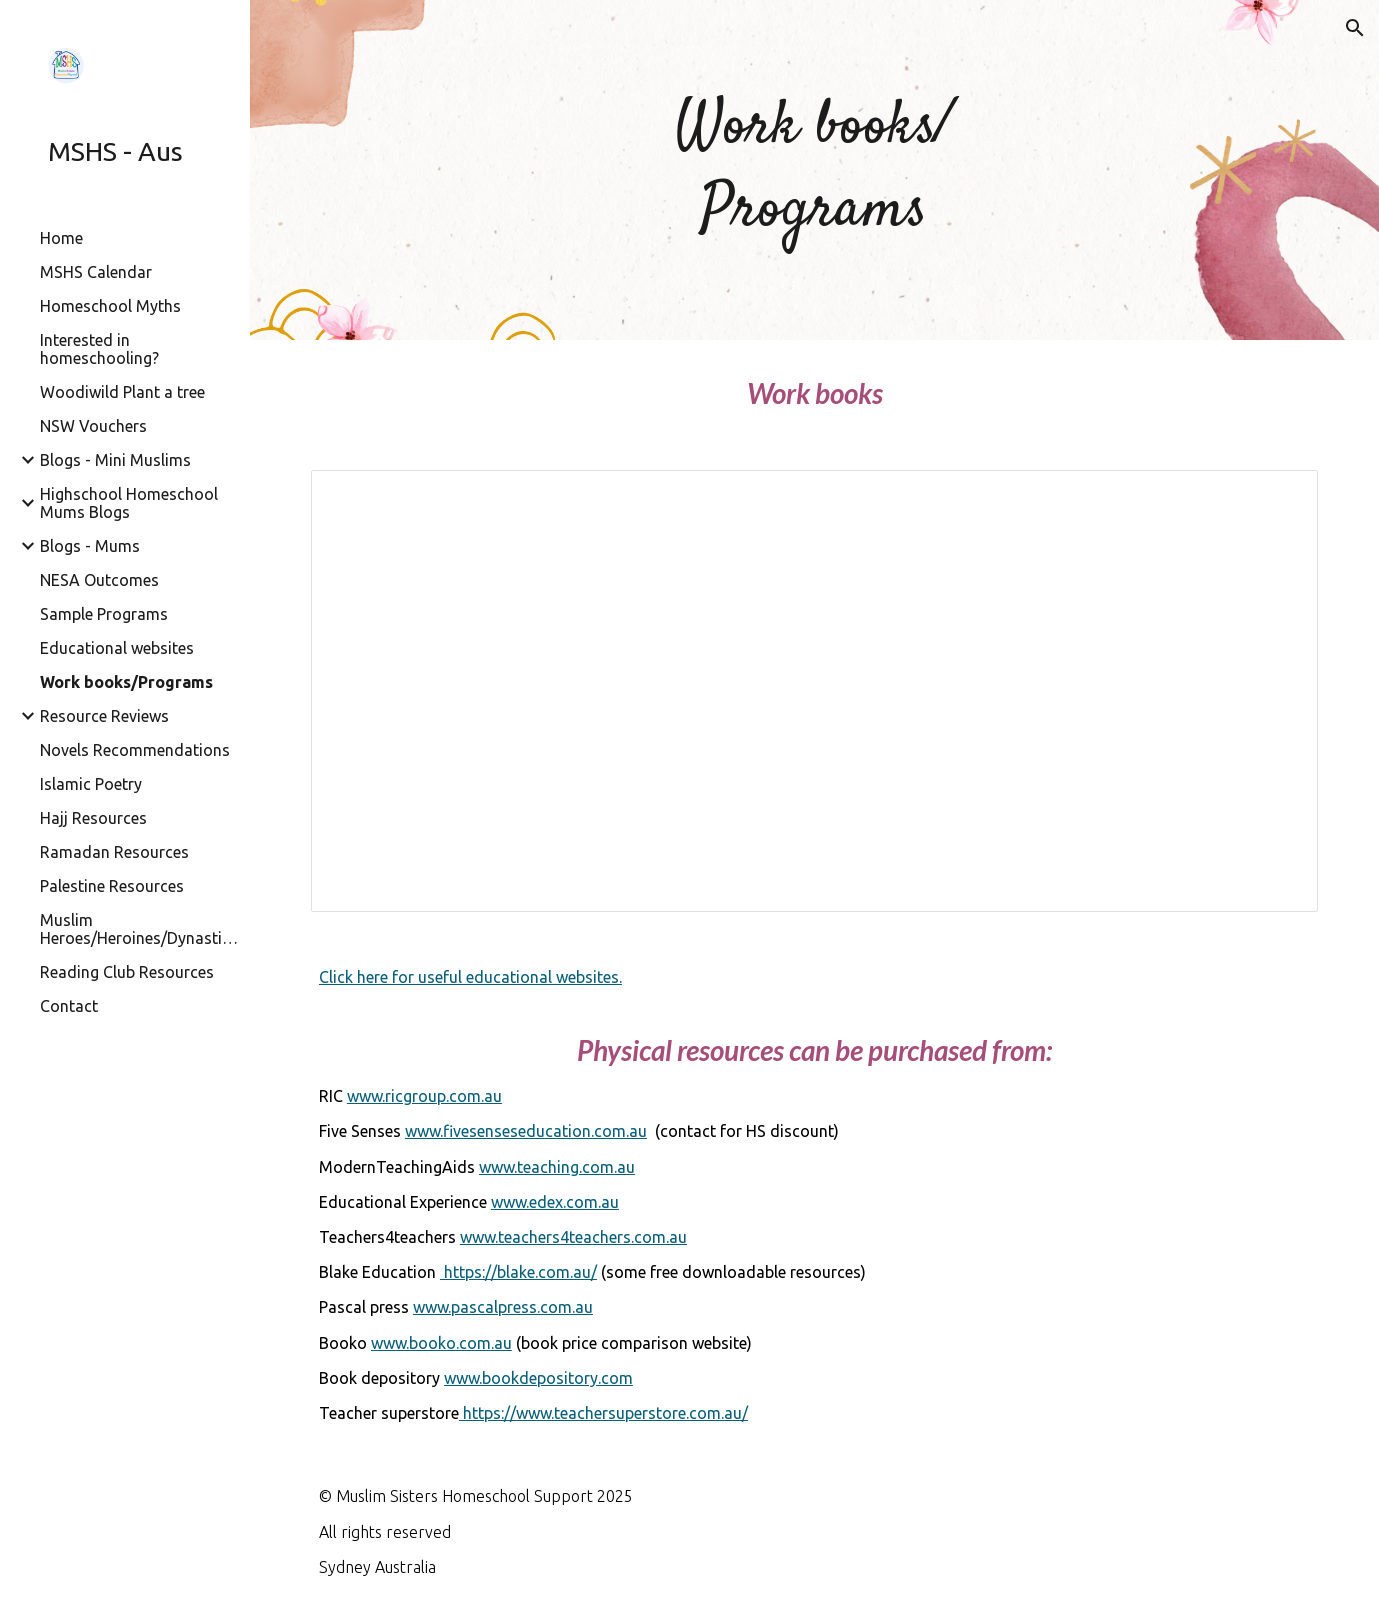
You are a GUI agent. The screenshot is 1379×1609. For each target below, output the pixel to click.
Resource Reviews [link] (104, 716)
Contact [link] (69, 1006)
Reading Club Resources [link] (127, 972)
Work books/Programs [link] (126, 682)
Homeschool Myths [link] (110, 306)
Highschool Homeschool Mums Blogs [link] (129, 503)
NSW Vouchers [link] (93, 426)
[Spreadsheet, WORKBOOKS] (814, 691)
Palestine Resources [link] (112, 886)
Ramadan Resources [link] (114, 852)
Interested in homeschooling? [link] (99, 349)
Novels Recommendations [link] (135, 750)
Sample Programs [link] (104, 614)
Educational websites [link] (117, 648)
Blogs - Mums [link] (90, 546)
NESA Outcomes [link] (99, 580)
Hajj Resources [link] (93, 818)
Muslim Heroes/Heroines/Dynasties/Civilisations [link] (139, 929)
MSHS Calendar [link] (96, 272)
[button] (1355, 28)
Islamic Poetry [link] (91, 784)
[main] (814, 170)
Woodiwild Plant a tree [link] (122, 392)
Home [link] (61, 238)
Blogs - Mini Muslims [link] (115, 460)
